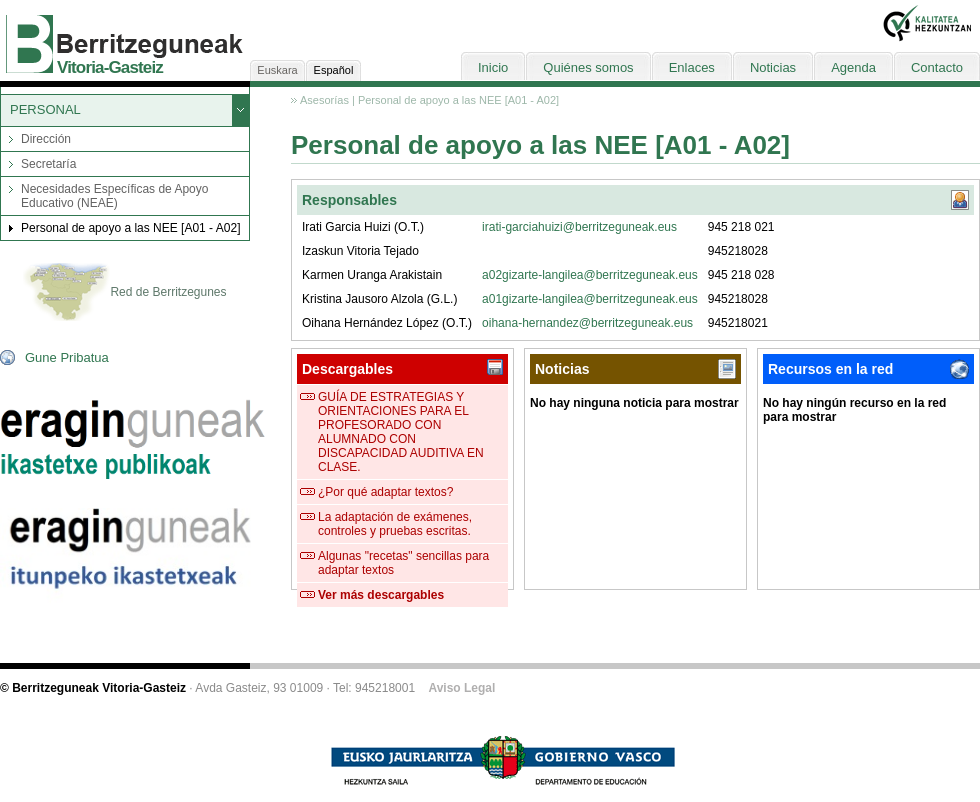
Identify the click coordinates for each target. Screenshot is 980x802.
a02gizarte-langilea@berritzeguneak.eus (590, 275)
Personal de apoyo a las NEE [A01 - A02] (130, 228)
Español (334, 70)
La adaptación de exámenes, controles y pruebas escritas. (395, 524)
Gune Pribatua (67, 357)
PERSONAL (45, 109)
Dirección (46, 139)
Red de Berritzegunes (124, 293)
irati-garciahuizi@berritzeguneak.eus (579, 227)
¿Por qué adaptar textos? (385, 492)
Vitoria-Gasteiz (110, 67)
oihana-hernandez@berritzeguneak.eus (587, 323)
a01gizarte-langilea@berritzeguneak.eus (590, 299)
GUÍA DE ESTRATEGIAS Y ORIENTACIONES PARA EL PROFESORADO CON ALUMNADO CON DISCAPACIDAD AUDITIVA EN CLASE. (401, 432)
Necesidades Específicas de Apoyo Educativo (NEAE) (114, 196)
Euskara (277, 70)
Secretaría (48, 164)
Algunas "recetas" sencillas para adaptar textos (403, 563)
